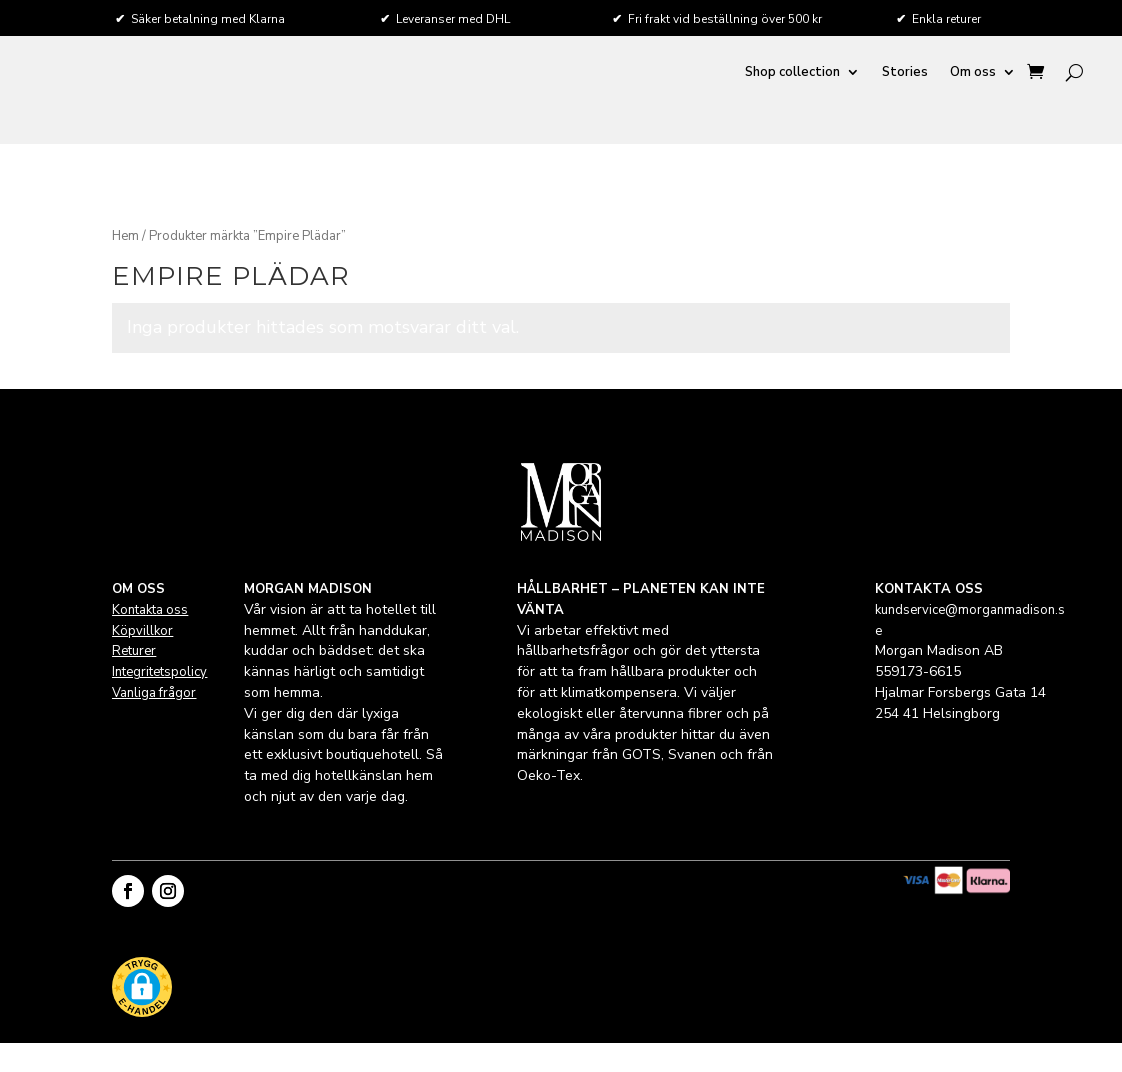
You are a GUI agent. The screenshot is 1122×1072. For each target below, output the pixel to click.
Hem (125, 236)
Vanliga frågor (154, 693)
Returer (134, 651)
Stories (905, 73)
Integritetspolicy (159, 672)
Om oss (973, 73)
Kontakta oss (150, 610)
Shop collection (792, 73)
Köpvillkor (142, 631)
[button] (142, 990)
